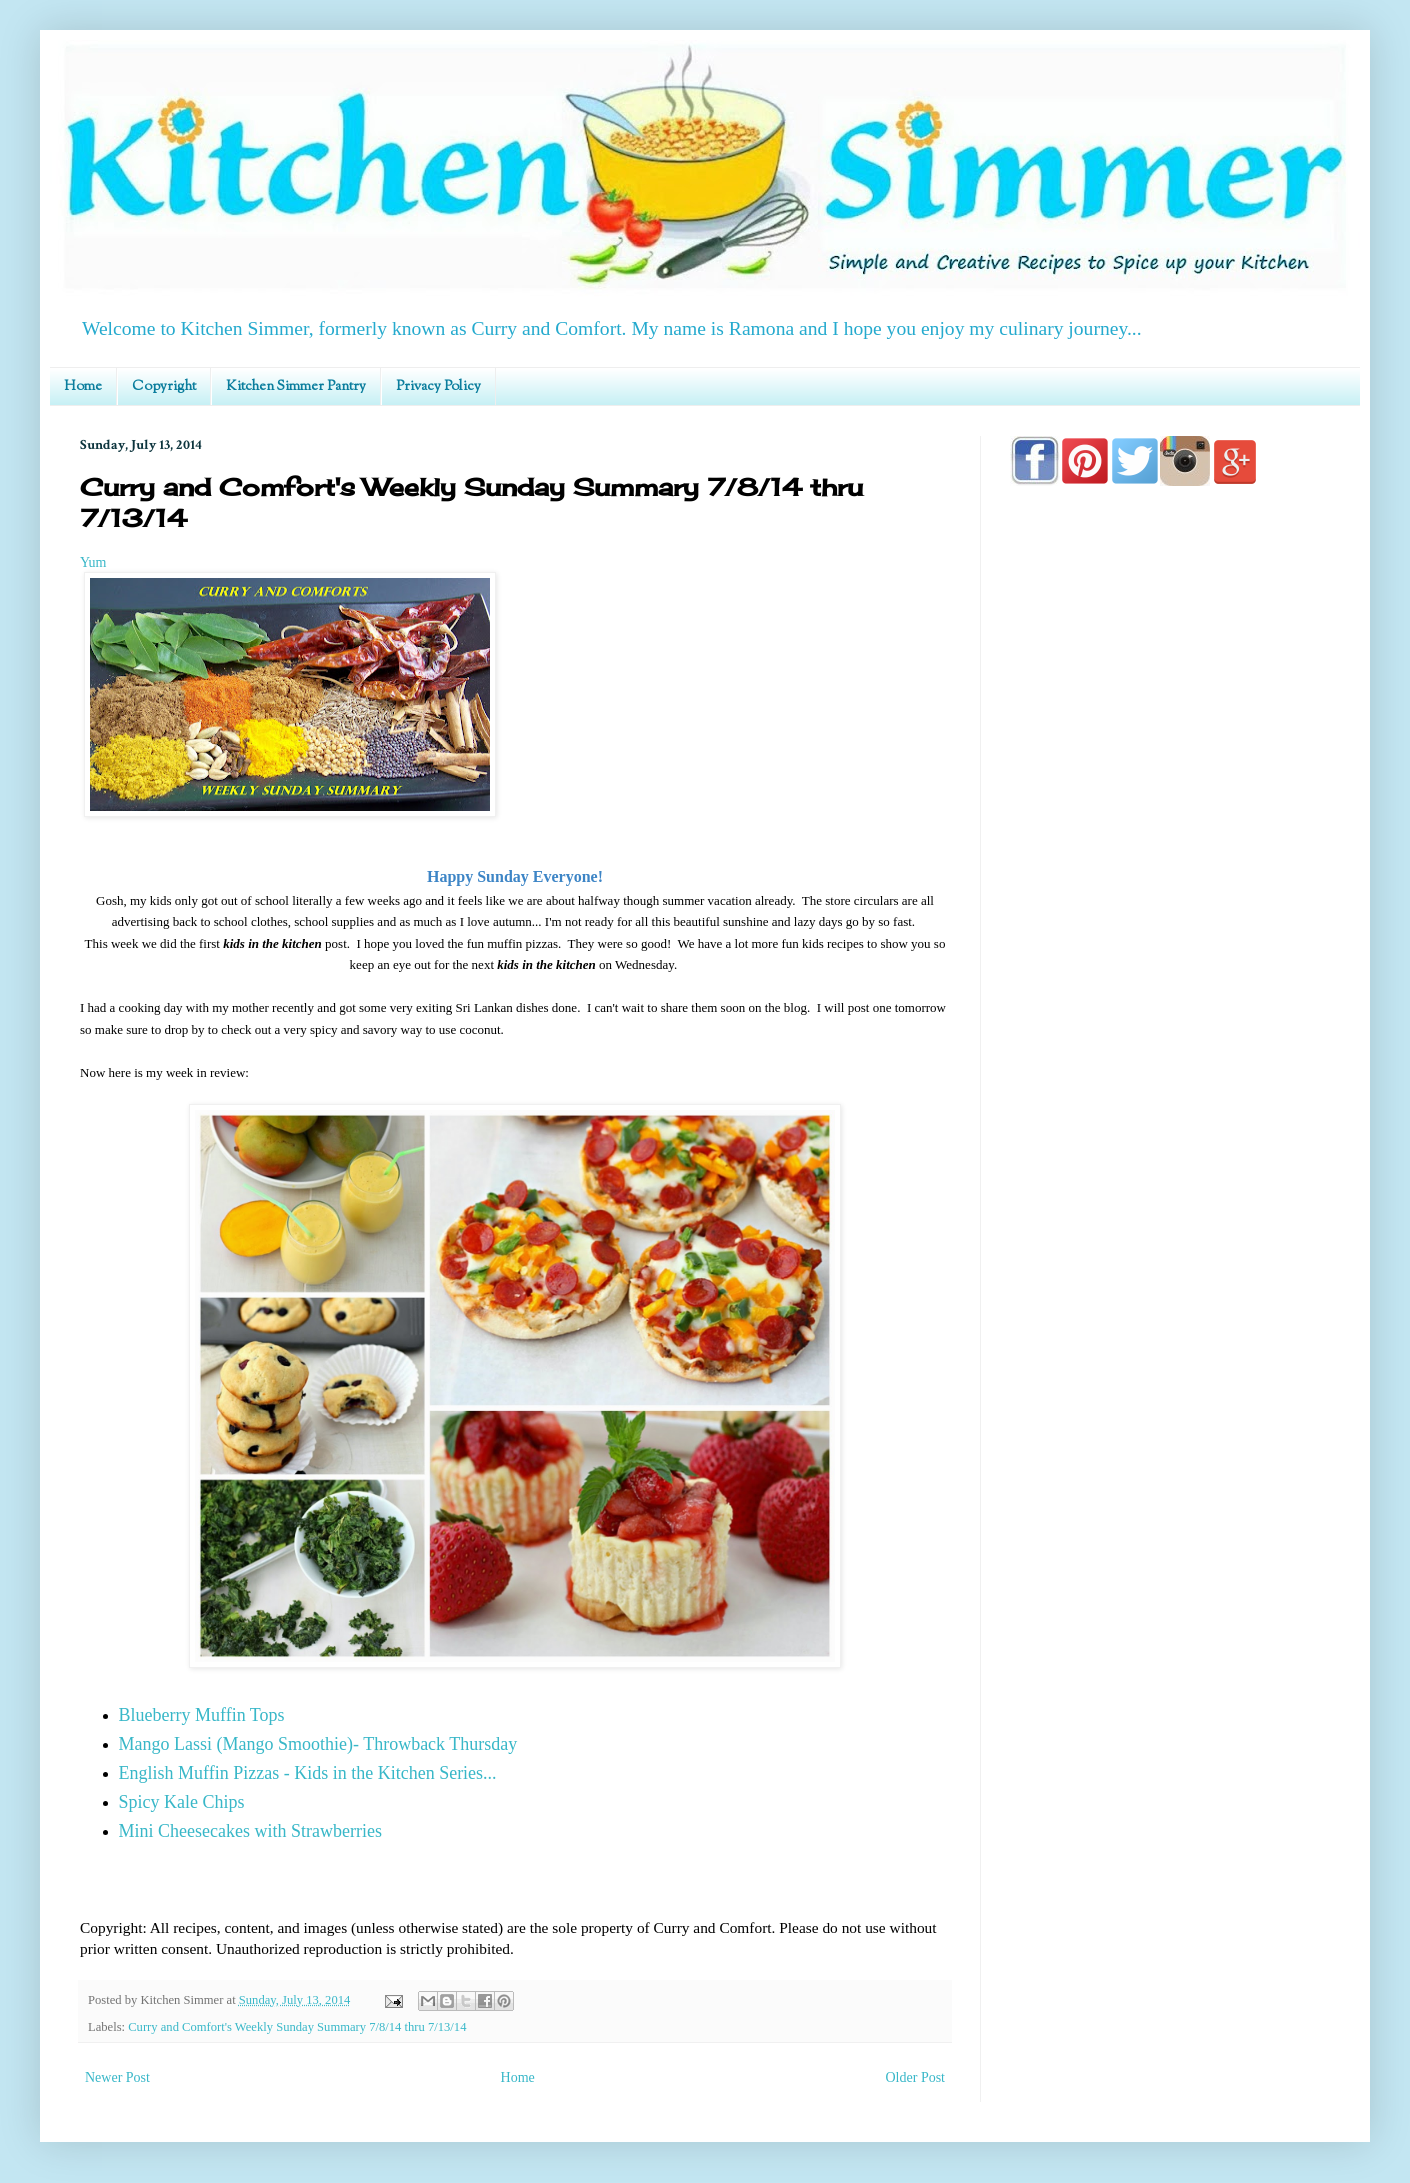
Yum (93, 562)
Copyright (164, 387)
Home (83, 387)
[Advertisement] (1170, 1072)
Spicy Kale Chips (182, 1802)
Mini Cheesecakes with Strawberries (250, 1831)
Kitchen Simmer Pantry (296, 387)
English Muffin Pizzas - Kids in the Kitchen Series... (308, 1773)
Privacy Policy (438, 387)
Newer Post (117, 2077)
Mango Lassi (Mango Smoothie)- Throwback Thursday (318, 1744)
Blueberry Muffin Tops (202, 1715)
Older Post (916, 2077)
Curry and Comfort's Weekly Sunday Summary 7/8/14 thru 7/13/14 (297, 2027)
